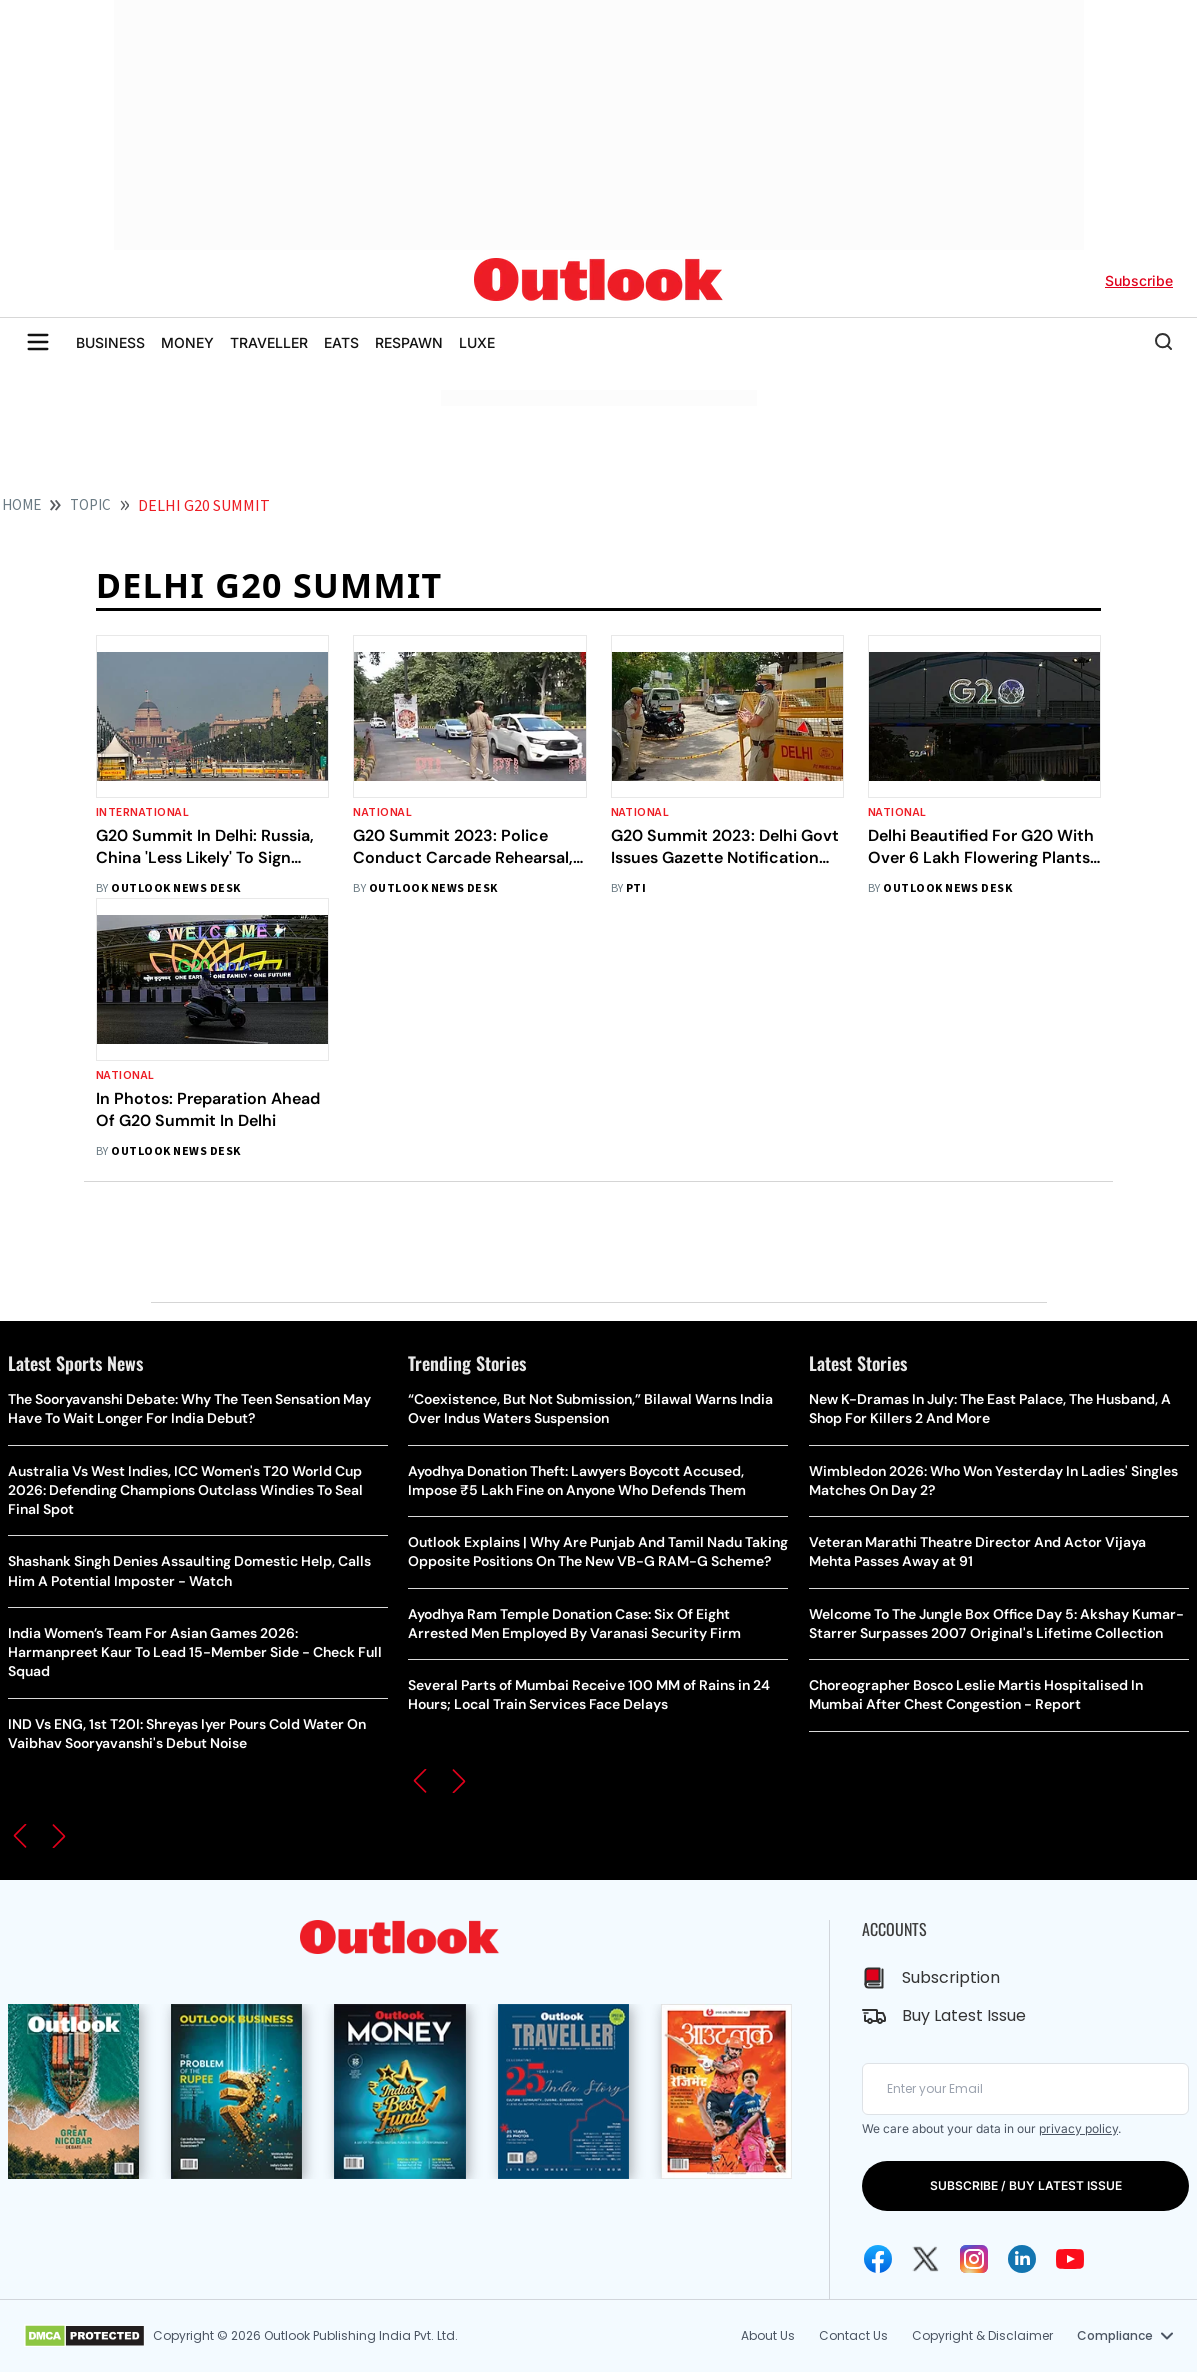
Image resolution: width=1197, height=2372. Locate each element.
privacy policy (1078, 2128)
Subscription (951, 1977)
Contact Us (853, 2335)
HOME (21, 505)
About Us (768, 2335)
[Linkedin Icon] (1022, 2259)
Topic (90, 505)
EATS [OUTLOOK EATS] (341, 342)
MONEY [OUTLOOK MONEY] (187, 342)
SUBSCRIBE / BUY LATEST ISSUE (1026, 2185)
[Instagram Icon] (974, 2259)
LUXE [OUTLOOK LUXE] (477, 342)
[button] (20, 1836)
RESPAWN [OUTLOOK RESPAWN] (409, 342)
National (382, 812)
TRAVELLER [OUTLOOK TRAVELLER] (269, 342)
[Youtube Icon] (1070, 2259)
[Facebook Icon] (878, 2259)
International (142, 812)
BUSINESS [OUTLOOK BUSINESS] (110, 342)
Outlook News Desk (175, 888)
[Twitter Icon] (926, 2259)
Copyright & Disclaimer (982, 2335)
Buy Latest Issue (964, 2015)
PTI (636, 888)
